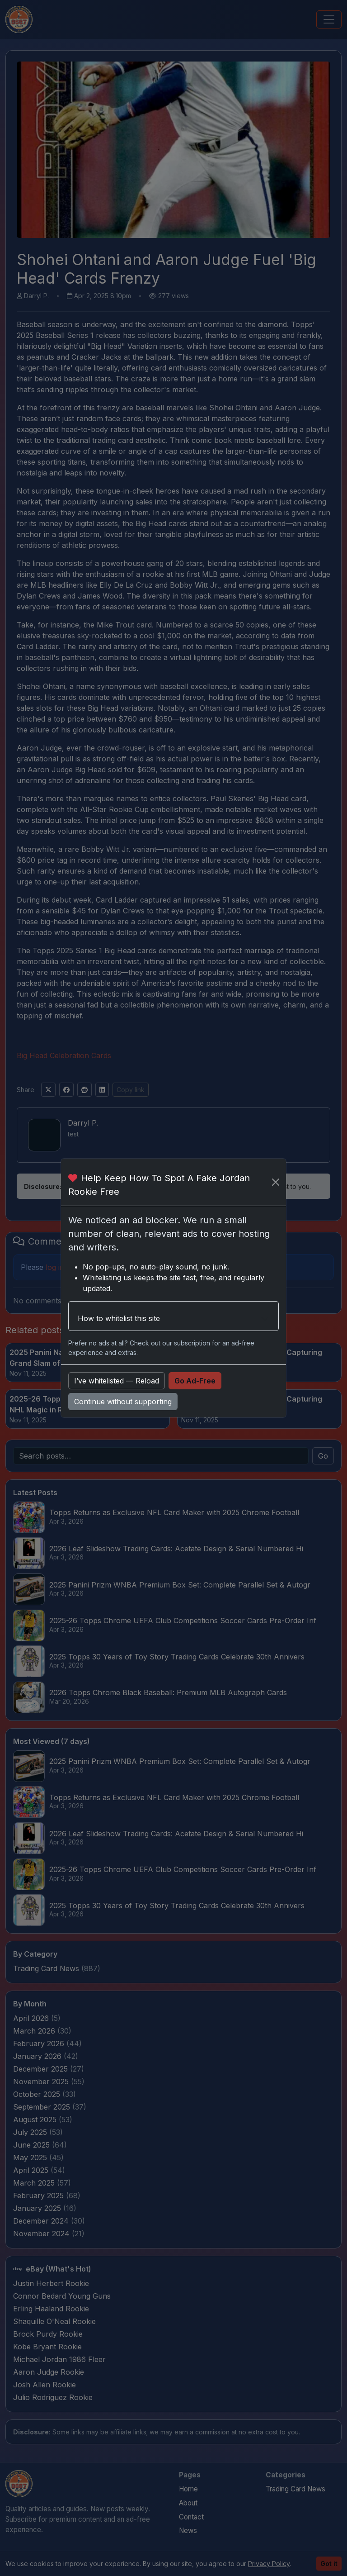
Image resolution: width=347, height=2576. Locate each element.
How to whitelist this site (119, 1318)
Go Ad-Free (195, 1380)
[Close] (275, 1182)
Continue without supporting (123, 1401)
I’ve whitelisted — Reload (116, 1380)
